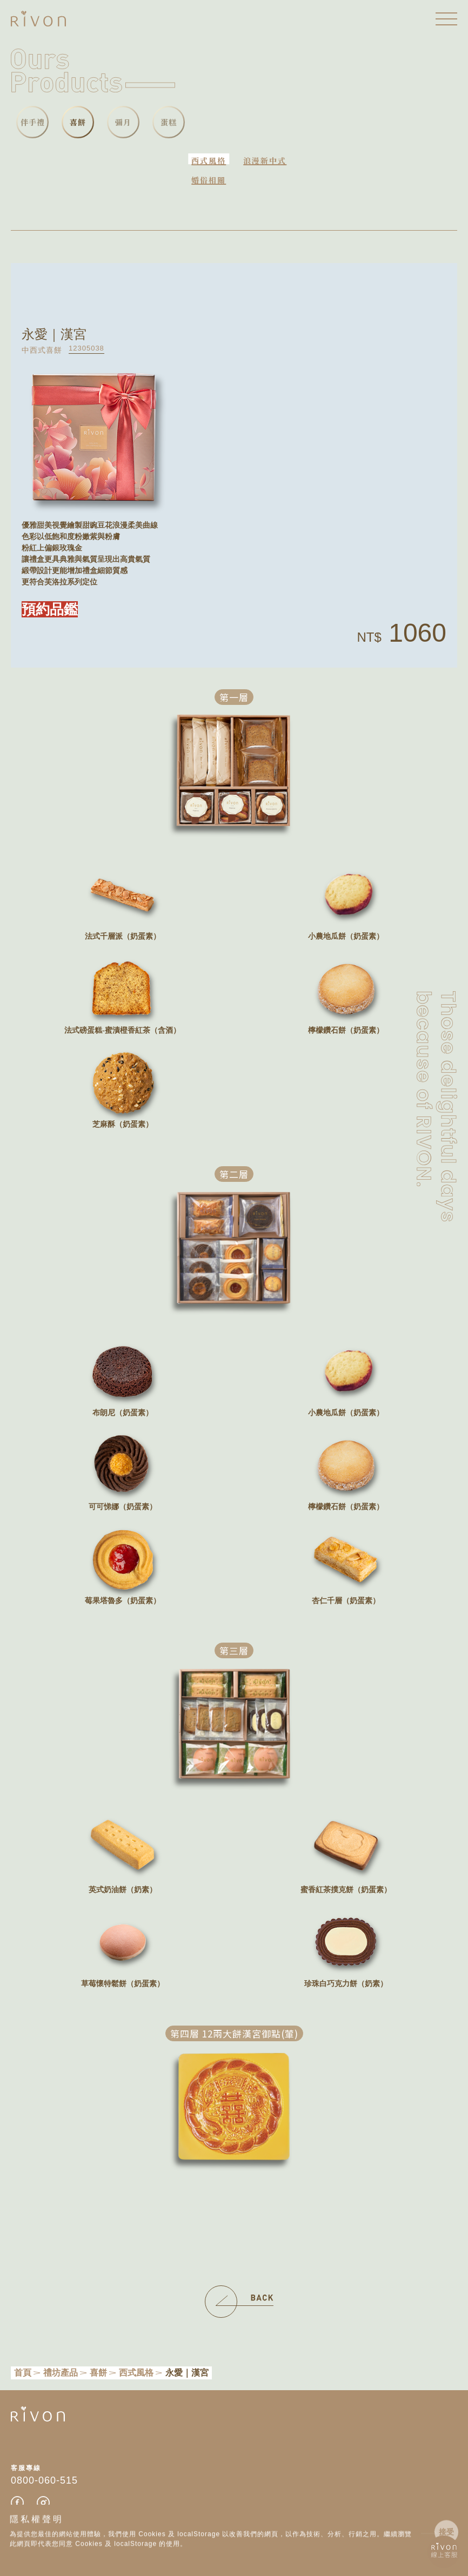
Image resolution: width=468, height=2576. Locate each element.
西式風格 (208, 160)
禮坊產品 (60, 2372)
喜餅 (98, 2372)
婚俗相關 (208, 179)
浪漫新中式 (264, 160)
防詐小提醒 (50, 2539)
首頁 (22, 2372)
